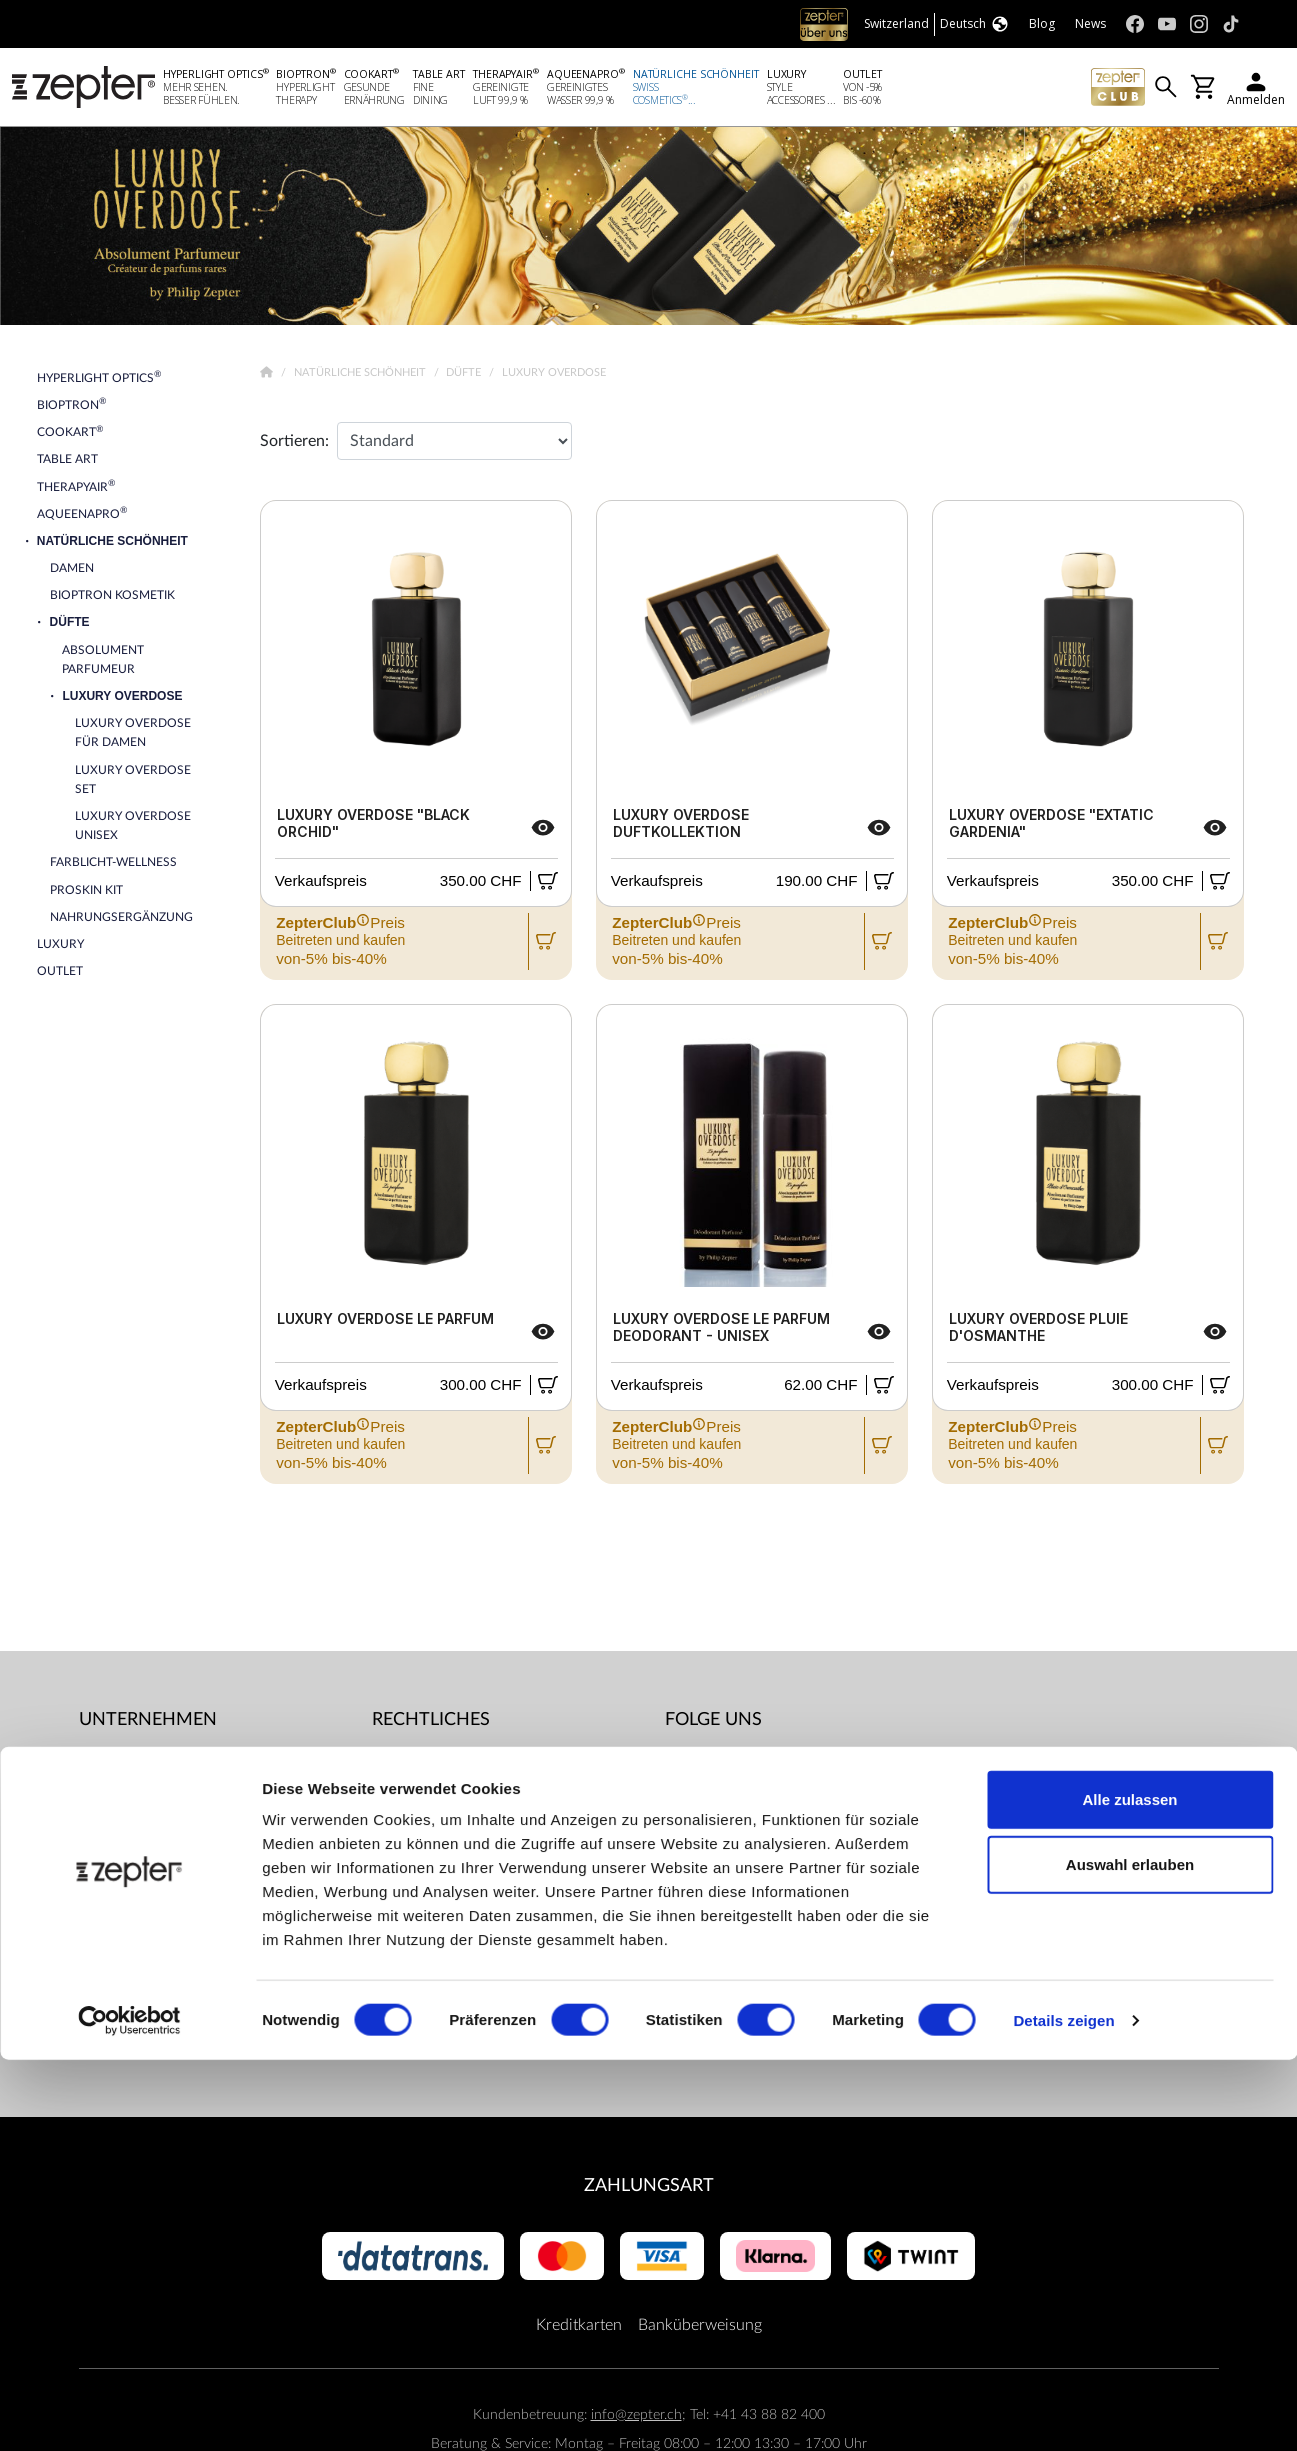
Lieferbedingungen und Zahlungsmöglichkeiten (452, 1921)
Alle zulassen (1129, 2190)
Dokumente (412, 2053)
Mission (106, 1805)
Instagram (725, 1845)
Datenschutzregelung (445, 1973)
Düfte (465, 376)
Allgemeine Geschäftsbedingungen (492, 1765)
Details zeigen (1063, 2411)
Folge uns (713, 1723)
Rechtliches (431, 1723)
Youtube (719, 1805)
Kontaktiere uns (133, 1845)
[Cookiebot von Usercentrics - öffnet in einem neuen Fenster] (129, 2412)
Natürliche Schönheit (361, 376)
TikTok (713, 1885)
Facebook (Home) (751, 1765)
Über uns (111, 1765)
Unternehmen (148, 1723)
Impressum (410, 1869)
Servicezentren (423, 2013)
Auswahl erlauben (1130, 2256)
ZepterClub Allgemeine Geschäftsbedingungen (452, 1817)
